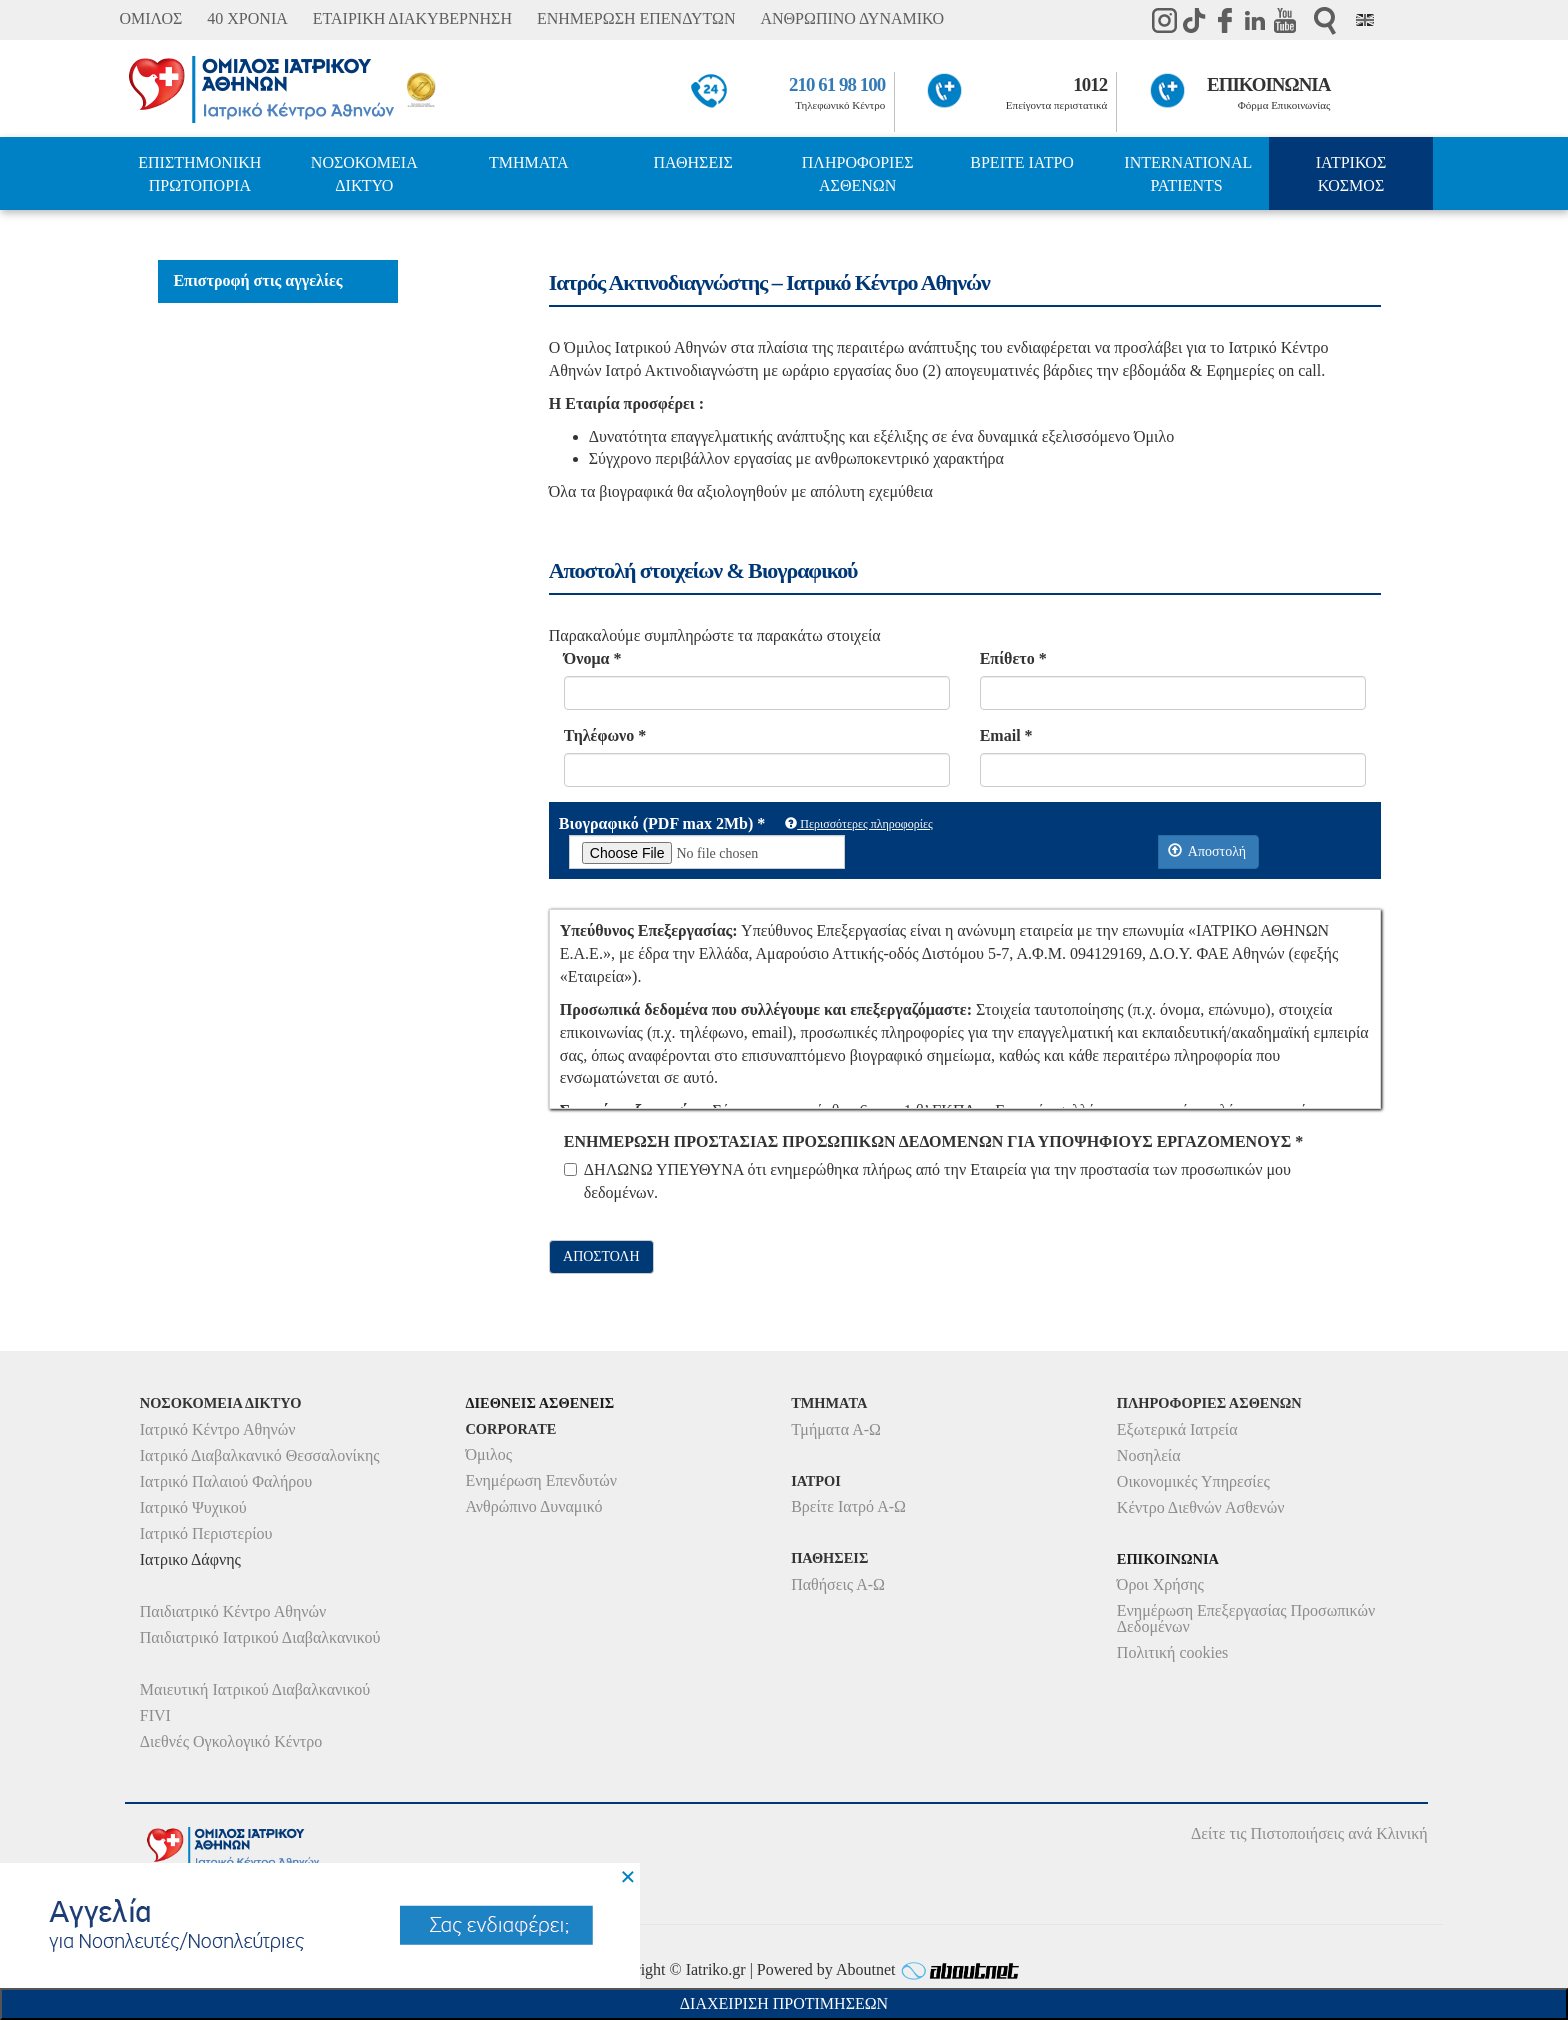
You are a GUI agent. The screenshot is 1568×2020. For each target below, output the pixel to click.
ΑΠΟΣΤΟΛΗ (601, 1256)
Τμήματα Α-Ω (836, 1429)
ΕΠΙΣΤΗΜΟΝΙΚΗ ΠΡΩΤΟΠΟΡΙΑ (199, 174)
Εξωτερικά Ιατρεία (1177, 1429)
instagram (1165, 20)
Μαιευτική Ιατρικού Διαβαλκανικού (255, 1689)
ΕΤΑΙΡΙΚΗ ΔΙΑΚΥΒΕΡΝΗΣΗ (412, 18)
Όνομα (593, 658)
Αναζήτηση (1325, 20)
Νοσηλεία (1149, 1455)
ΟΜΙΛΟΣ (150, 18)
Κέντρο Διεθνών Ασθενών (1201, 1507)
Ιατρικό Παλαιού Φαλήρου (226, 1481)
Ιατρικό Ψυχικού (193, 1507)
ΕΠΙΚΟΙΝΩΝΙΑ (1268, 84)
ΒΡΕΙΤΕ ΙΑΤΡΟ (1022, 162)
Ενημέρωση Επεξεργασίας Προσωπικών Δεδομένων (1246, 1618)
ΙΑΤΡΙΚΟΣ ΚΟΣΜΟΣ (1351, 174)
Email (1006, 735)
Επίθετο (1013, 658)
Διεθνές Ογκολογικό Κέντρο (231, 1741)
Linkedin (1255, 20)
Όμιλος (488, 1454)
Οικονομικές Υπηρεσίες (1193, 1481)
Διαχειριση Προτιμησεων (784, 2003)
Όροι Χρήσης (1160, 1584)
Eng (1365, 20)
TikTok (1195, 20)
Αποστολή (1207, 851)
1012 (1090, 84)
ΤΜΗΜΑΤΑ (529, 162)
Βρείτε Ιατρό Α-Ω (848, 1506)
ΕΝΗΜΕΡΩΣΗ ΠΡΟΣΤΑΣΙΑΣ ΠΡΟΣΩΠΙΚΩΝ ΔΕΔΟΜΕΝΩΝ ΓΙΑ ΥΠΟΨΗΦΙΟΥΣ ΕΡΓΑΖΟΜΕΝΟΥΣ (933, 1141)
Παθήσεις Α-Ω (838, 1584)
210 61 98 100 (837, 84)
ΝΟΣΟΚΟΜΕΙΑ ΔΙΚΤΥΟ (364, 174)
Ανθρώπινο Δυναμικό (533, 1506)
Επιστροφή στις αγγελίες (257, 280)
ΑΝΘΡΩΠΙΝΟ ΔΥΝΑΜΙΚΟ (852, 18)
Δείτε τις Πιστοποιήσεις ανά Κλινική (1309, 1833)
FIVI (155, 1715)
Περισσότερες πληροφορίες (858, 824)
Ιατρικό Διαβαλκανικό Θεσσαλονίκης (260, 1455)
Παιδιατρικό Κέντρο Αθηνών (233, 1611)
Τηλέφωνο (605, 735)
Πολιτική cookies (1172, 1652)
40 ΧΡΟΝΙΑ (247, 18)
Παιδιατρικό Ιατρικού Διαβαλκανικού (260, 1637)
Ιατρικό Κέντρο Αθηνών (218, 1429)
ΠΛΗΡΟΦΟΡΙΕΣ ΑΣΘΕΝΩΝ (858, 174)
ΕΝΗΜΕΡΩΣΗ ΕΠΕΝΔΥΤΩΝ (636, 18)
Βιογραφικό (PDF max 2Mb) (662, 823)
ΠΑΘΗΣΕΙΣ (693, 162)
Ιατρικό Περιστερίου (206, 1533)
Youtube (1285, 20)
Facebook (1225, 20)
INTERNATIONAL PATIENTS (1188, 174)
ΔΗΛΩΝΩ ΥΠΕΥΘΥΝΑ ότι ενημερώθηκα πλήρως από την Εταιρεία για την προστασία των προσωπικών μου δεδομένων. (927, 1181)
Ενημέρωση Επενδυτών (541, 1480)
